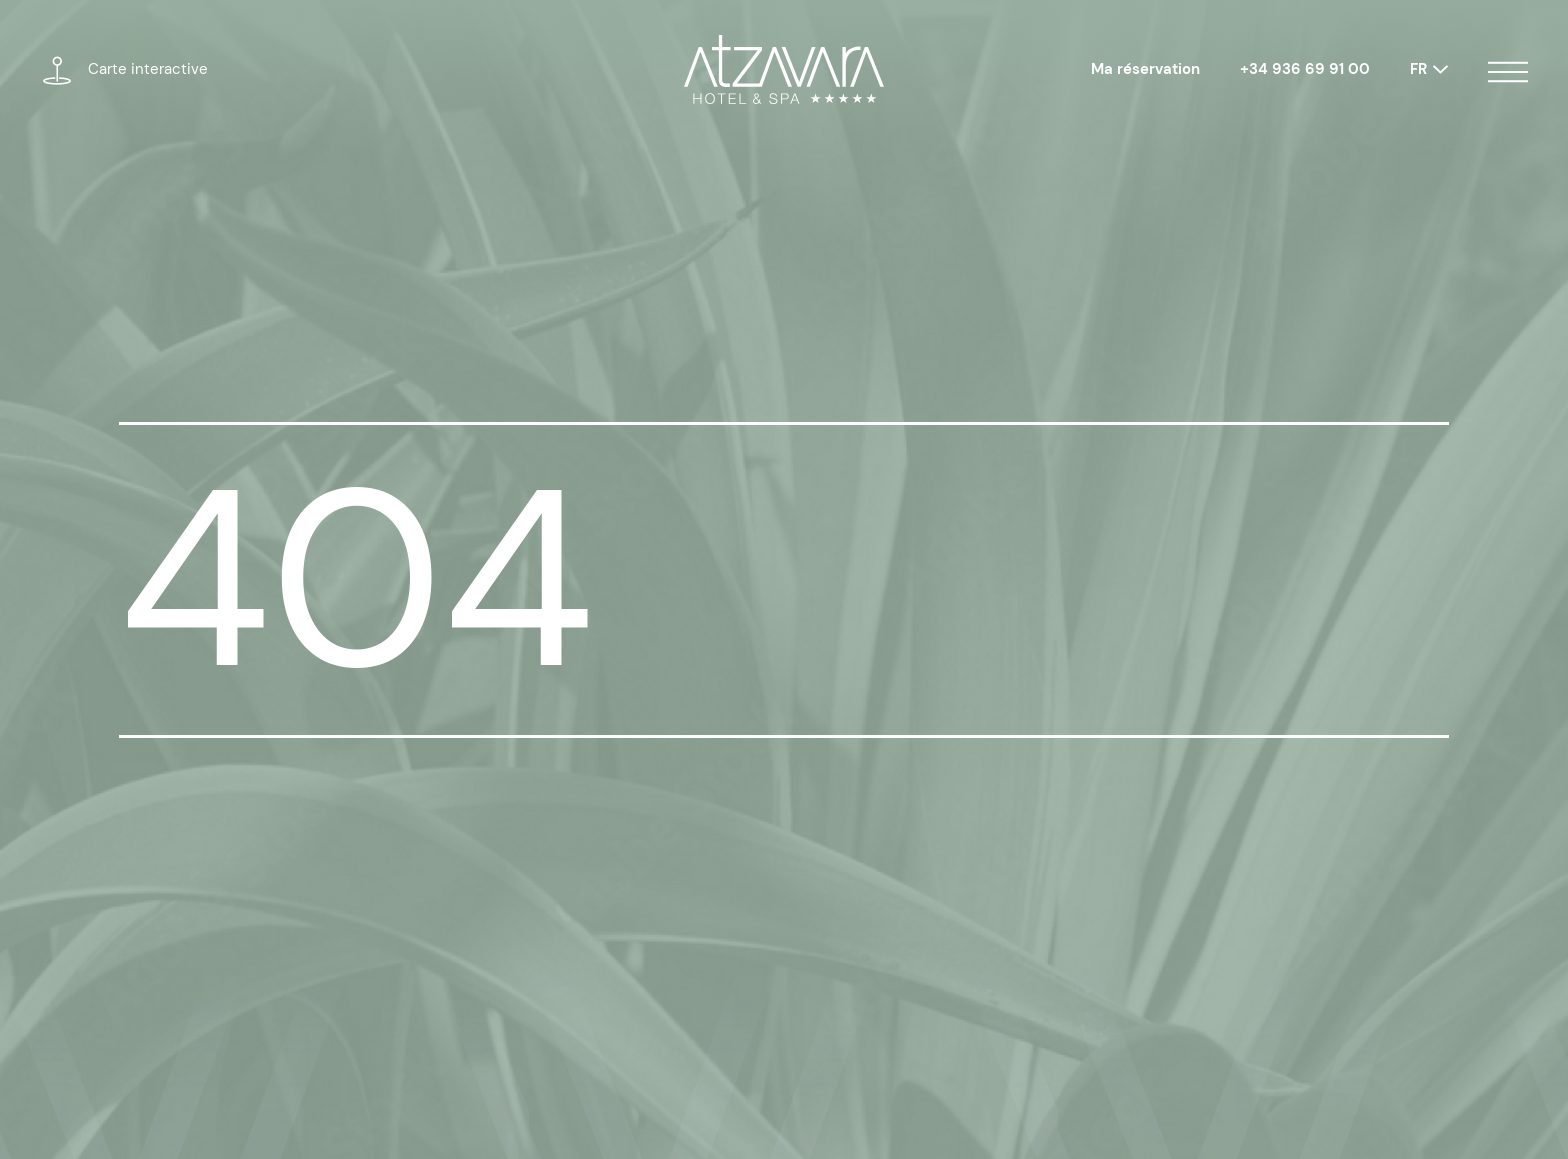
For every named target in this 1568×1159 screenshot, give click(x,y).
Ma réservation (1145, 69)
